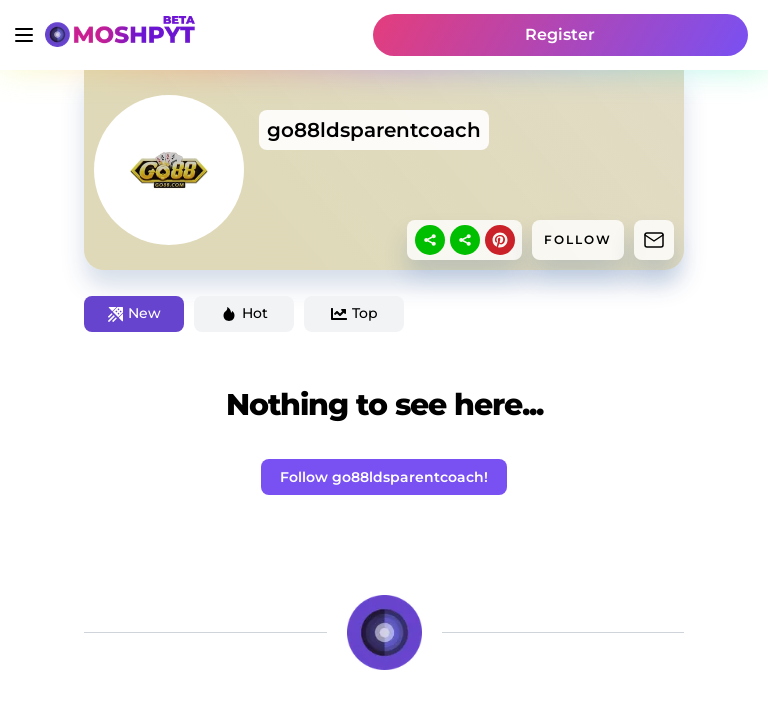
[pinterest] (500, 240)
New (134, 313)
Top (354, 313)
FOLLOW (578, 239)
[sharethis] (430, 240)
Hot (244, 313)
